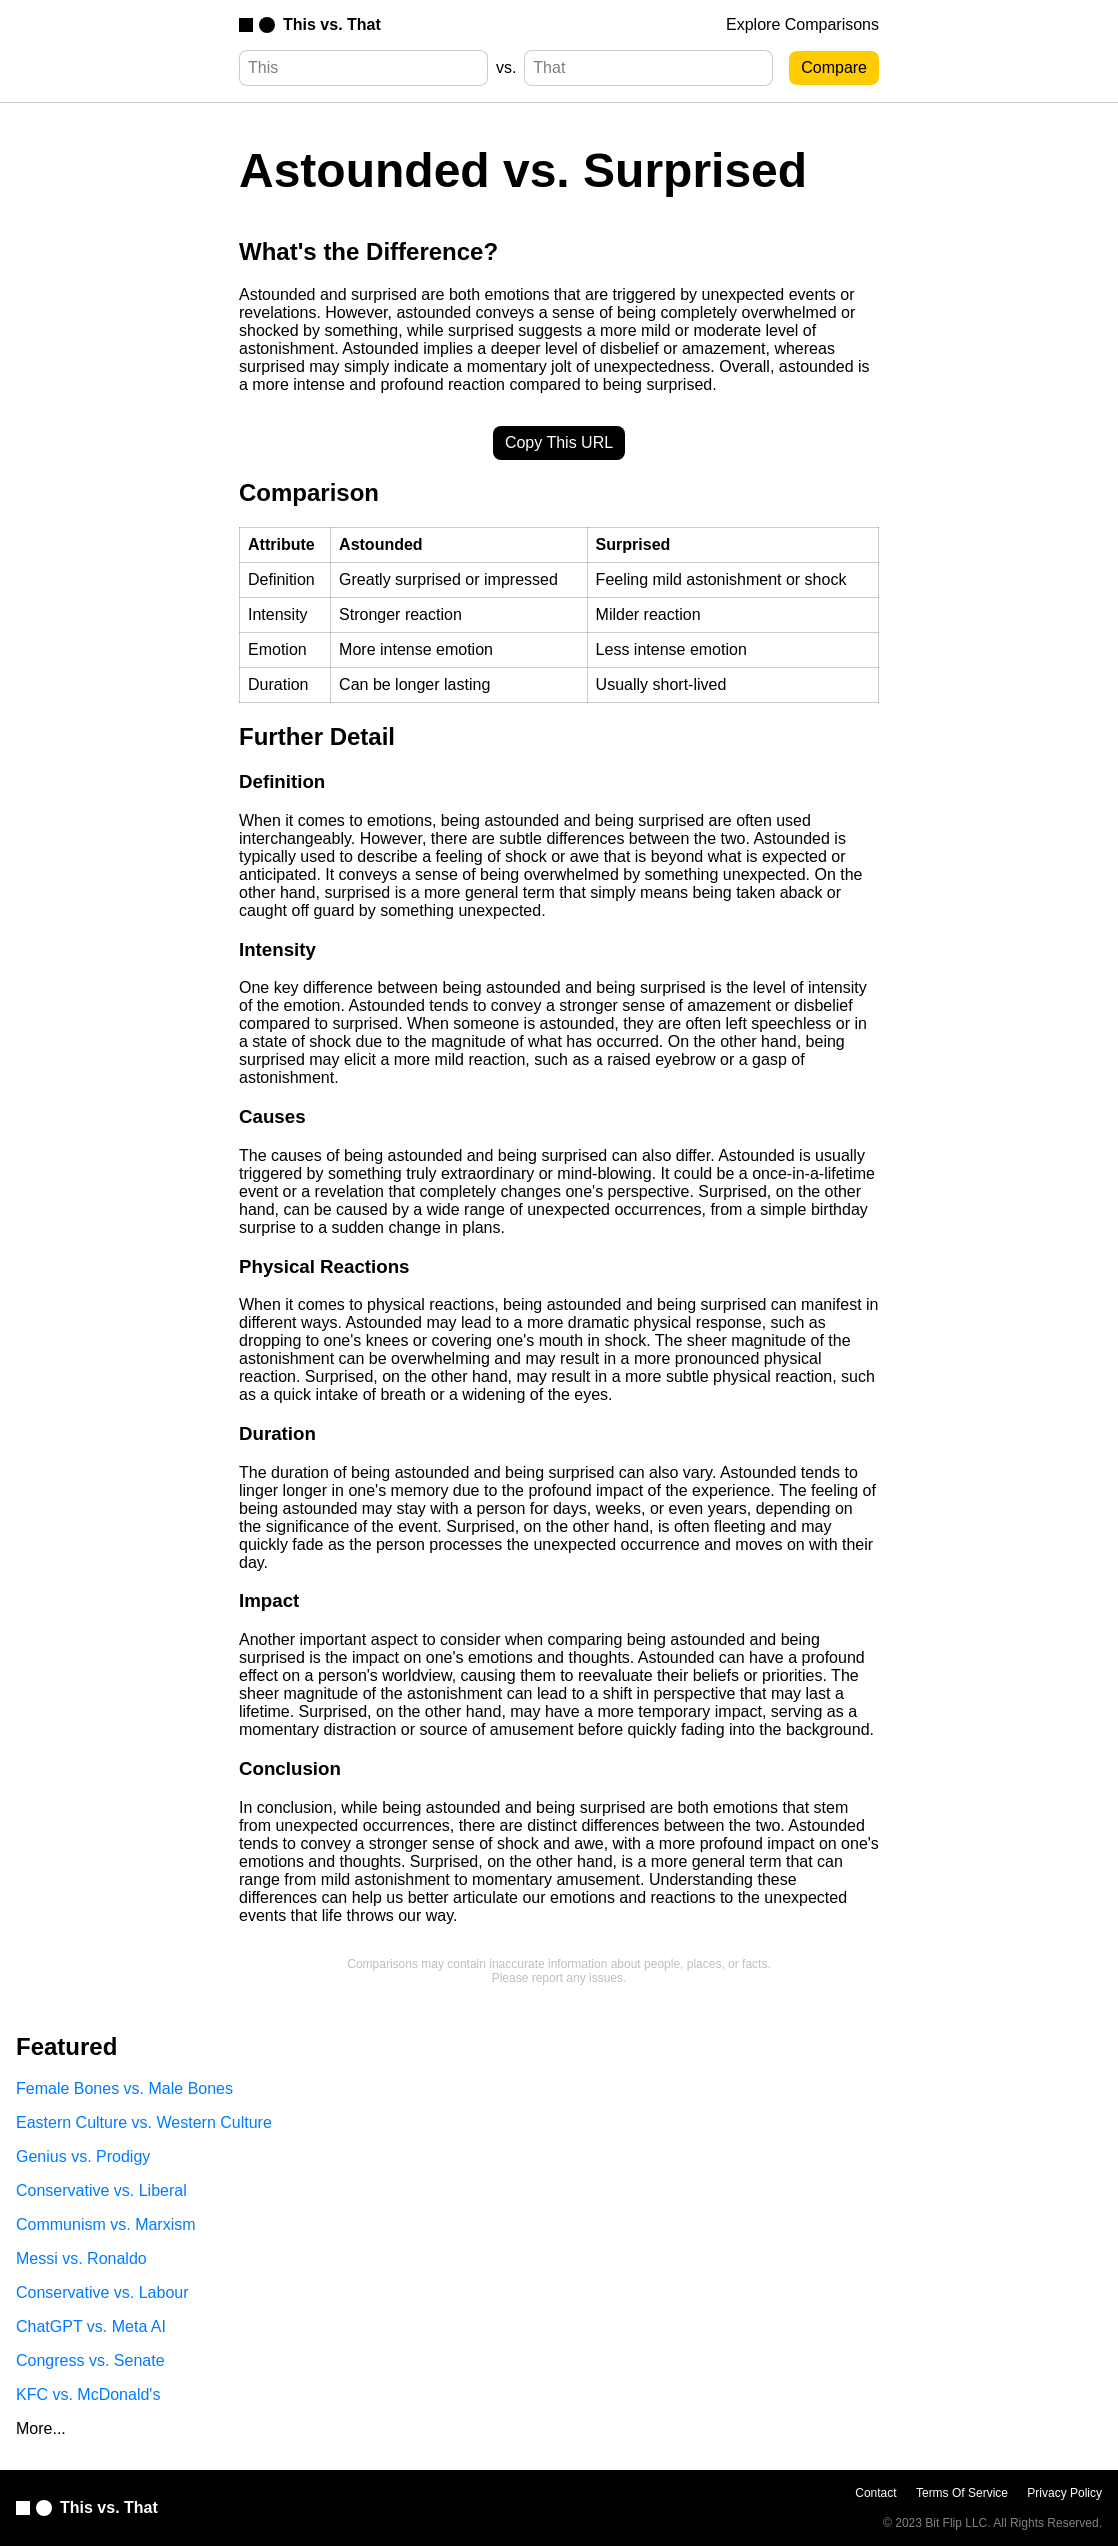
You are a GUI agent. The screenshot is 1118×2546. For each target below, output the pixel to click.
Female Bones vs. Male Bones (124, 2088)
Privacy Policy (1064, 2493)
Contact (875, 2493)
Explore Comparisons (802, 24)
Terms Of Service (962, 2493)
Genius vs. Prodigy (83, 2156)
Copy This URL (559, 442)
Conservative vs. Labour (102, 2292)
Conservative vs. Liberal (101, 2190)
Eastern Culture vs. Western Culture (144, 2122)
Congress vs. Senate (90, 2360)
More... (41, 2428)
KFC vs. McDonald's (88, 2394)
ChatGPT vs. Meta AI (91, 2326)
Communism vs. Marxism (106, 2224)
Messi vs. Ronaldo (81, 2258)
